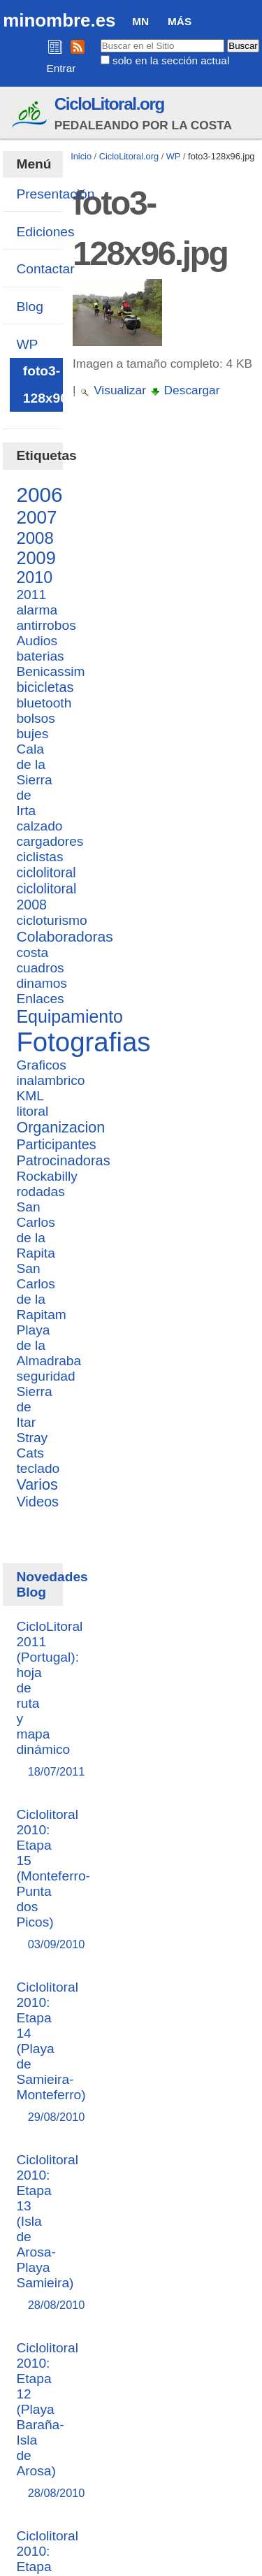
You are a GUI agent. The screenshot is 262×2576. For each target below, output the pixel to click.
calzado (39, 826)
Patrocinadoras (63, 1160)
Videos (37, 1501)
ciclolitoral (45, 872)
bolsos (35, 718)
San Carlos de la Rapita (35, 1230)
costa (32, 952)
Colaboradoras (64, 936)
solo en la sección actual (170, 60)
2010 (34, 577)
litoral (32, 1111)
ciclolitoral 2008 (46, 896)
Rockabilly (46, 1176)
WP (173, 156)
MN (140, 21)
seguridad (45, 1376)
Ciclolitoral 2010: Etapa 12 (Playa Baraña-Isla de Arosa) (47, 2421)
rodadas (40, 1191)
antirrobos (45, 625)
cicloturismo (51, 920)
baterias (40, 656)
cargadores (49, 841)
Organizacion (60, 1127)
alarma (36, 610)
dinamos (41, 983)
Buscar (99, 38)
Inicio (81, 156)
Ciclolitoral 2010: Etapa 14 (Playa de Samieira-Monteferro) (50, 2053)
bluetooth (43, 703)
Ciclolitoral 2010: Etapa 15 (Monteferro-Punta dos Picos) (53, 1880)
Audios (36, 640)
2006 (39, 494)
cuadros (40, 967)
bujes (32, 733)
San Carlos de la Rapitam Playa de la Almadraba (48, 1314)
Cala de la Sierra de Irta (34, 780)
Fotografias (83, 1042)
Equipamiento (69, 1016)
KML (29, 1095)
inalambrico (50, 1080)
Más (179, 21)
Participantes (56, 1144)
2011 (31, 594)
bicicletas (44, 687)
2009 (35, 558)
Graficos (41, 1065)
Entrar (61, 68)
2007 (36, 517)
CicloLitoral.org (109, 103)
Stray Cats (32, 1445)
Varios (36, 1484)
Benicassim (50, 671)
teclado (37, 1468)
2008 (34, 537)
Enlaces (40, 998)
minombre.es (59, 20)
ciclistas (39, 856)
